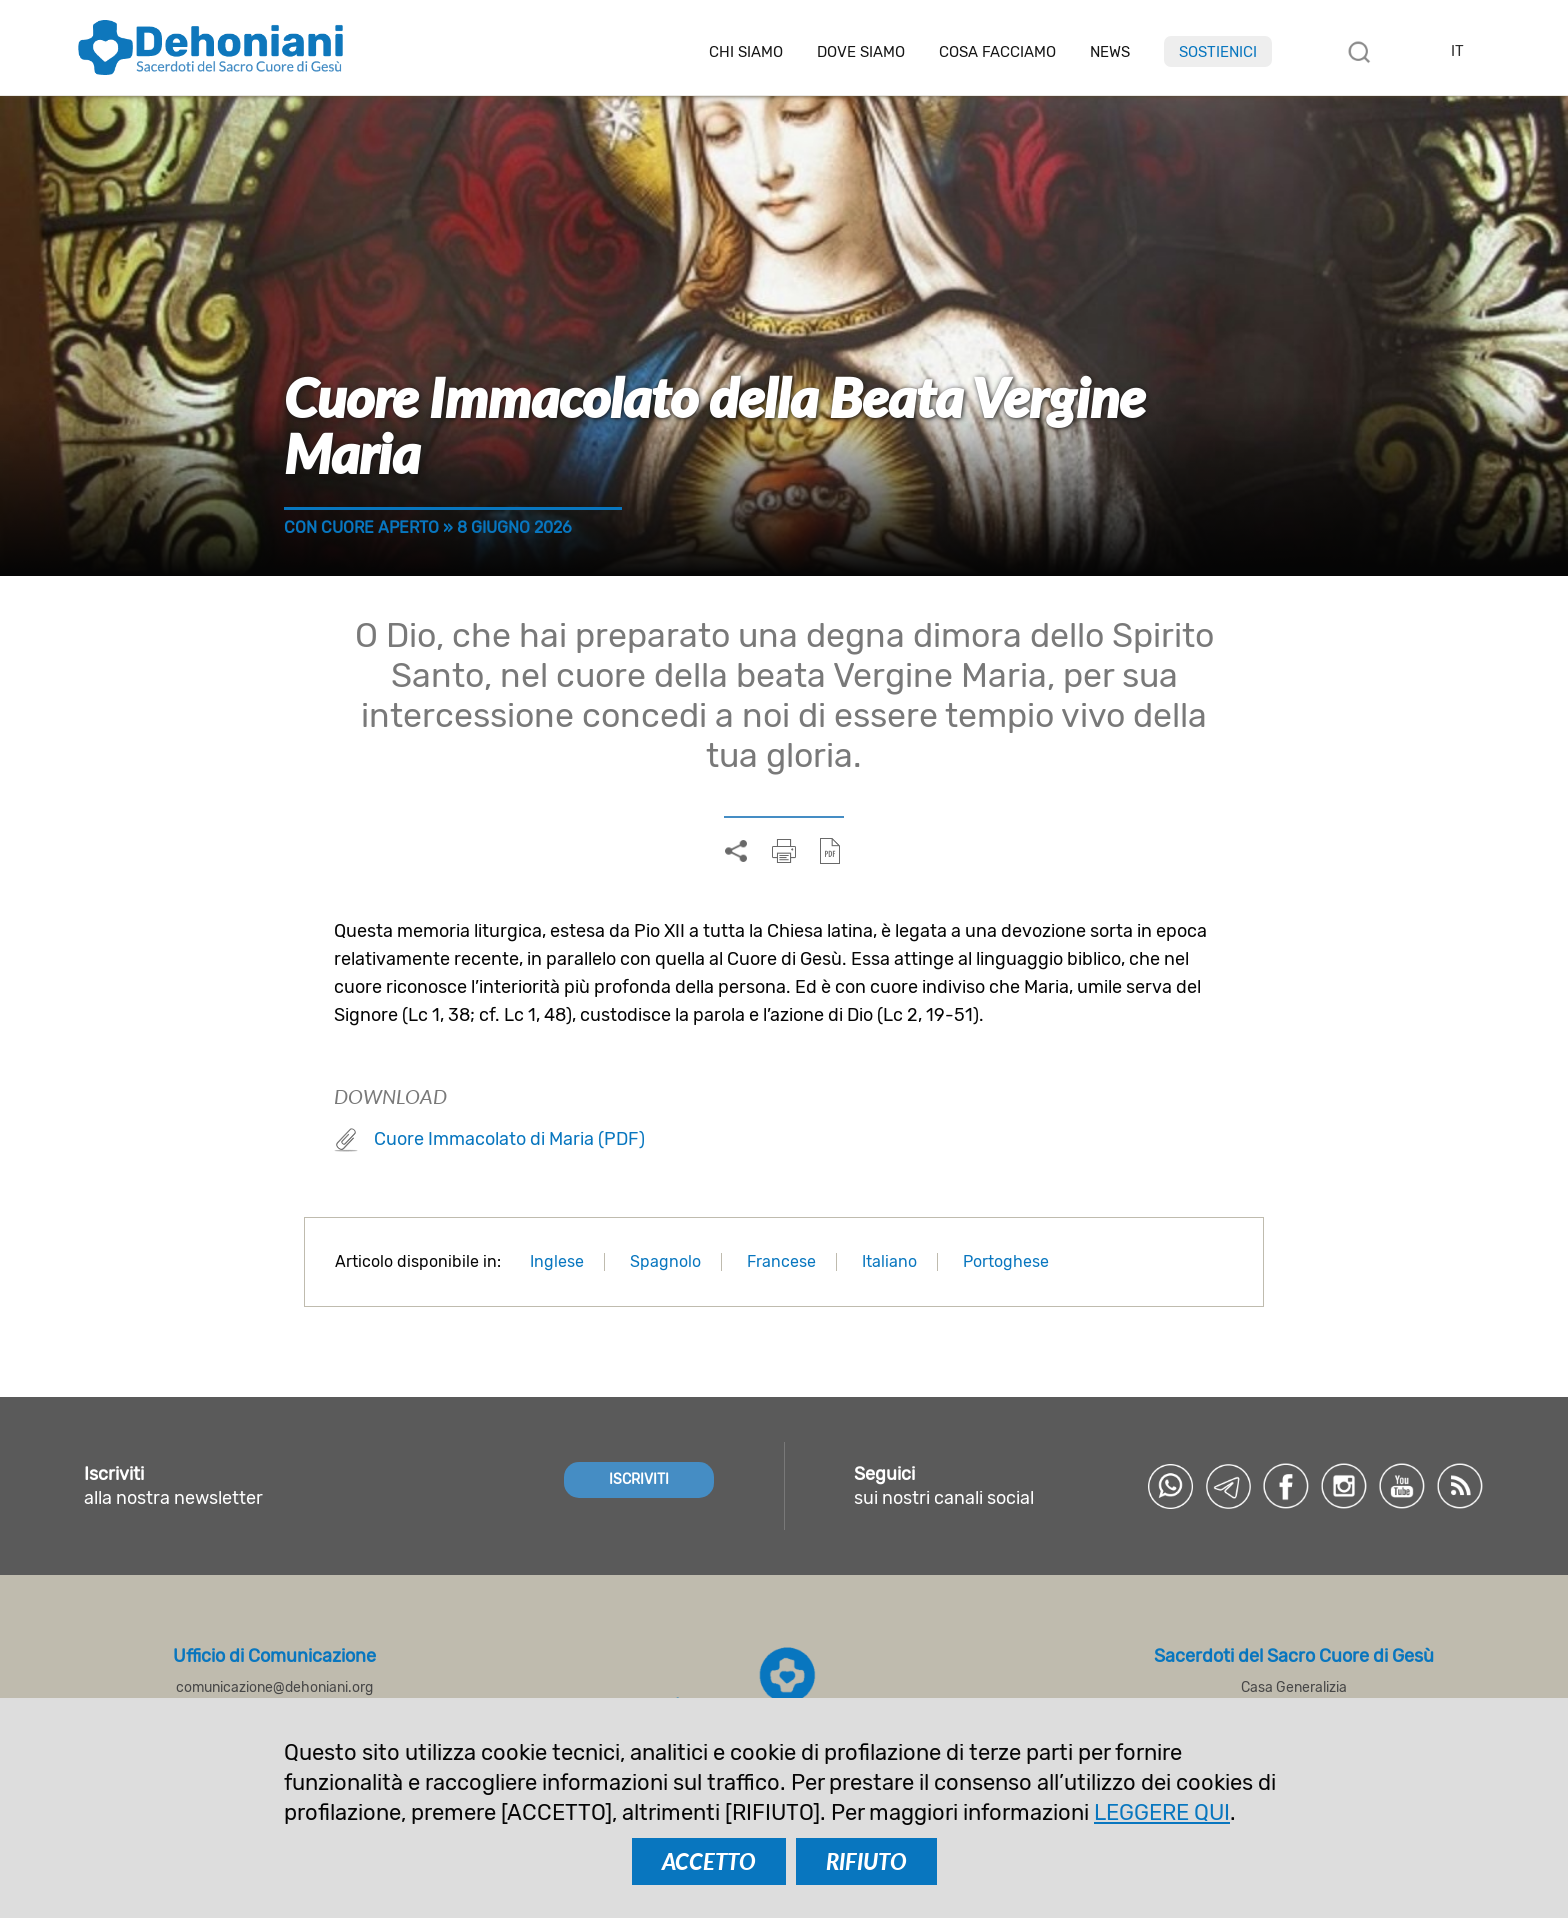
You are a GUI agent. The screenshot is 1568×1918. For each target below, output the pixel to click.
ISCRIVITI (639, 1479)
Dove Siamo (861, 52)
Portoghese (1006, 1261)
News (1110, 52)
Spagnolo (665, 1261)
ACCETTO (709, 1861)
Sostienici (1218, 52)
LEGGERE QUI (1162, 1812)
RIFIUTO (866, 1861)
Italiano (889, 1261)
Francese (781, 1261)
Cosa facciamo (997, 52)
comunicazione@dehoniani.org (274, 1687)
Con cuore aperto (361, 527)
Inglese (557, 1261)
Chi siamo (746, 52)
